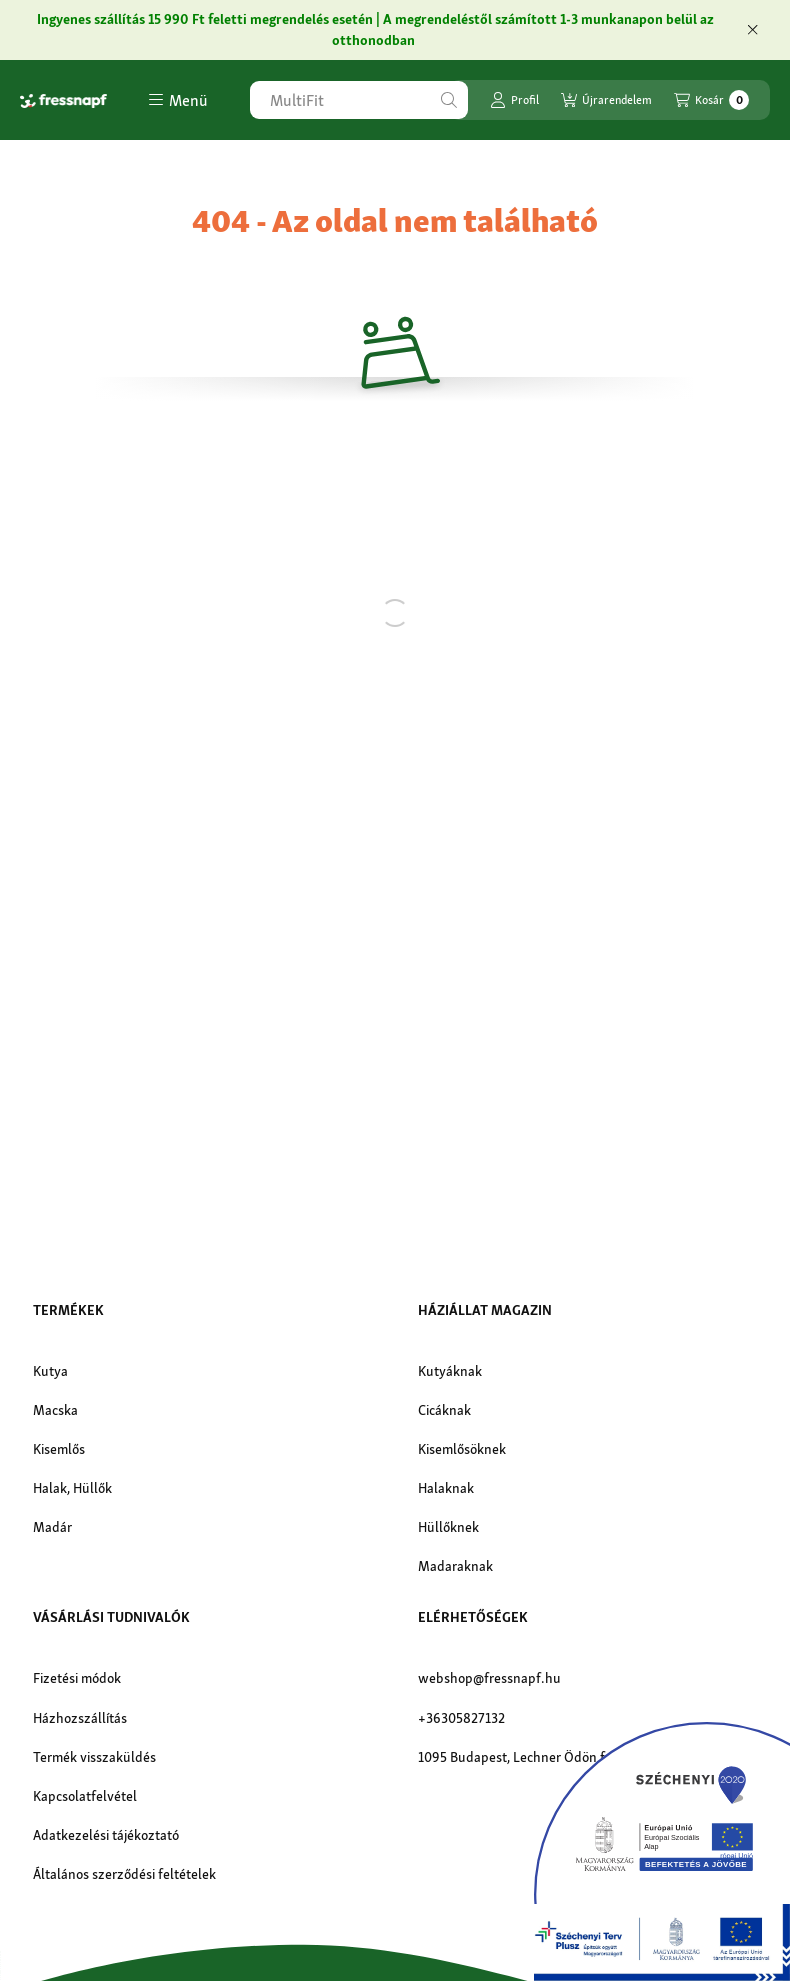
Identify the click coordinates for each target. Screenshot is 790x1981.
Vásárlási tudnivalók (111, 1617)
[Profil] (514, 100)
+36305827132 (461, 1718)
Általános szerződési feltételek (124, 1874)
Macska (55, 1410)
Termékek (68, 1310)
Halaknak (446, 1488)
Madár (52, 1527)
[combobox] (359, 100)
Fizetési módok (77, 1678)
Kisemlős (59, 1449)
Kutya (50, 1371)
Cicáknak (444, 1410)
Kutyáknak (450, 1371)
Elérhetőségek (473, 1617)
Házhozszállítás (80, 1718)
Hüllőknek (448, 1527)
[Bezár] (752, 30)
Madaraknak (455, 1566)
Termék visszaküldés (94, 1757)
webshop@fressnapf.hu (489, 1678)
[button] (178, 100)
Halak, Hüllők (72, 1488)
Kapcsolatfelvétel (85, 1796)
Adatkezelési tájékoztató (106, 1835)
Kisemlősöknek (462, 1449)
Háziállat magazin (485, 1310)
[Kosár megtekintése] (711, 100)
